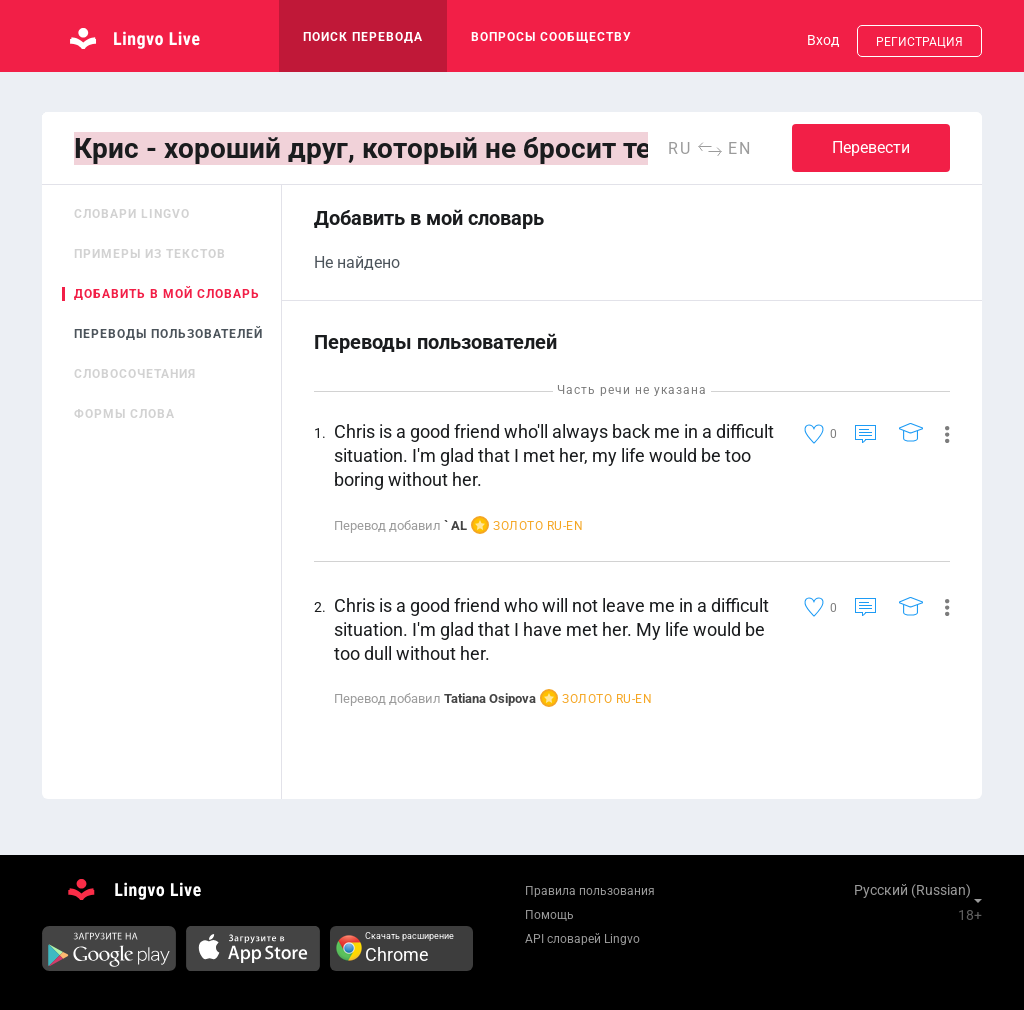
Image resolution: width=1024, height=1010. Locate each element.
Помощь (549, 915)
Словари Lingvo (132, 214)
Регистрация (919, 42)
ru (680, 148)
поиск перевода (363, 37)
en (740, 148)
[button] (939, 433)
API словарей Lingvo (582, 939)
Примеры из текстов (150, 254)
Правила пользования (590, 891)
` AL (455, 525)
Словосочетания (135, 374)
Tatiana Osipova (490, 698)
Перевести (871, 147)
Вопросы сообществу (551, 37)
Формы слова (124, 414)
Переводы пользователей (168, 334)
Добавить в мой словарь (167, 294)
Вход (823, 40)
